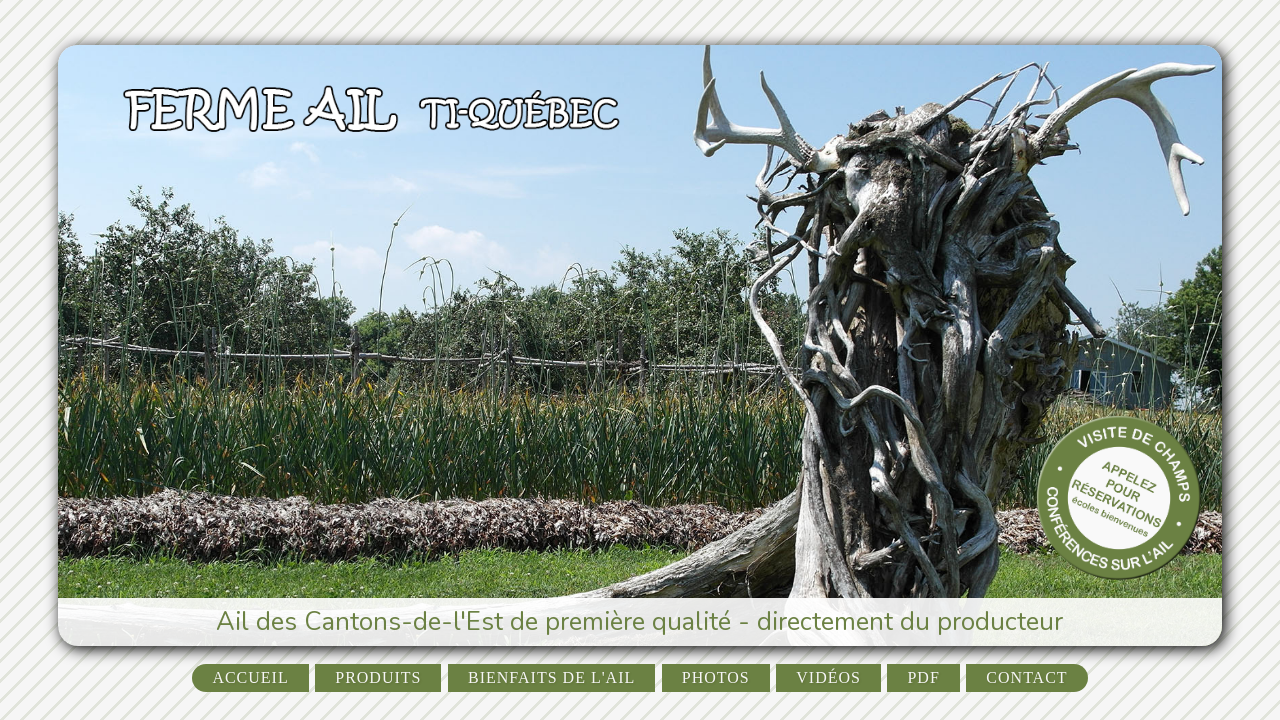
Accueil (250, 677)
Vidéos (828, 677)
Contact (1026, 677)
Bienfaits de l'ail (551, 677)
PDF (923, 677)
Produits (378, 677)
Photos (716, 677)
